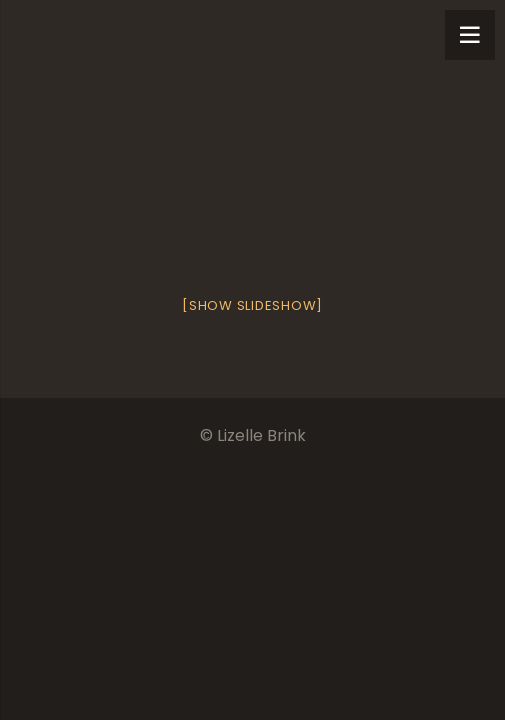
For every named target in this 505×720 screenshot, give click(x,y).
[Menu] (470, 35)
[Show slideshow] (252, 305)
